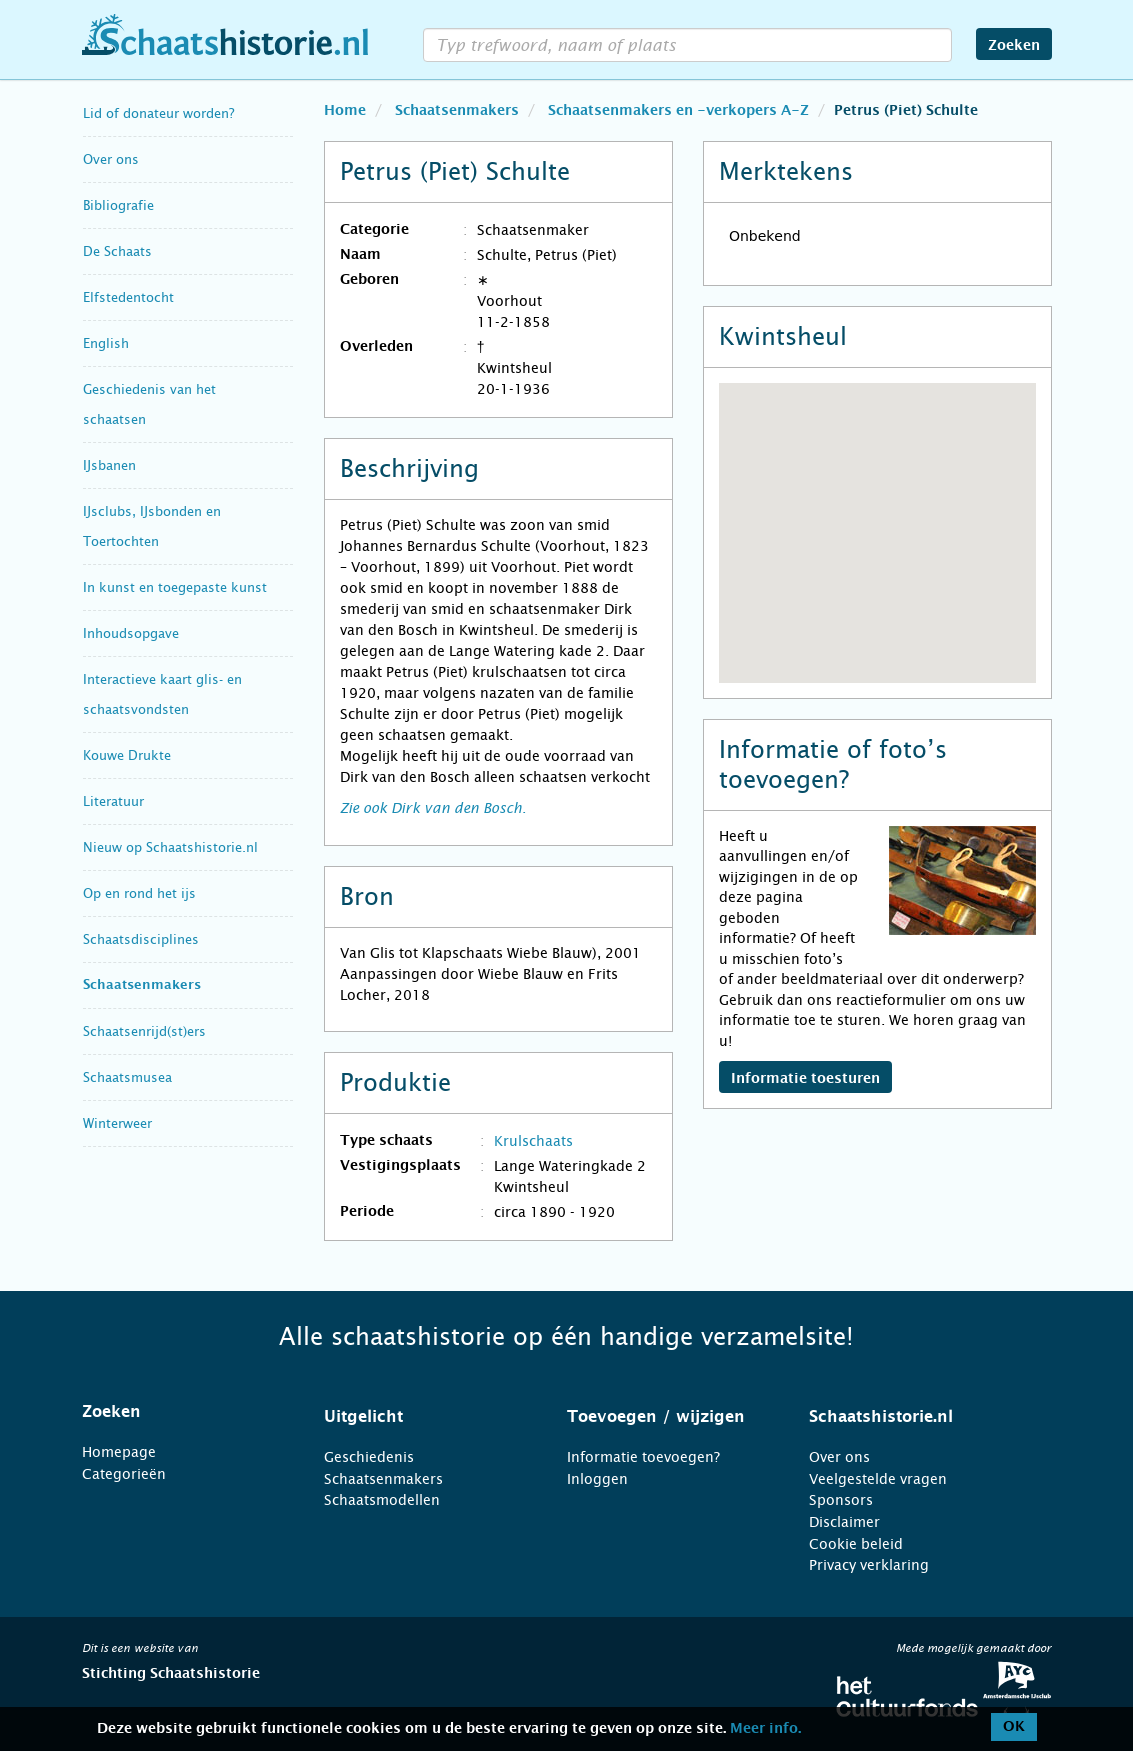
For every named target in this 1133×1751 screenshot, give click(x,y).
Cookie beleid (856, 1544)
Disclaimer (844, 1522)
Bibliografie (118, 205)
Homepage (119, 1452)
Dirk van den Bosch (456, 809)
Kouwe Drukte (127, 755)
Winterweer (117, 1123)
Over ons (111, 159)
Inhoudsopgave (131, 633)
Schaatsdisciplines (141, 939)
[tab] (178, 1412)
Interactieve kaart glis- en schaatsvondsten (162, 694)
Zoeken (1014, 46)
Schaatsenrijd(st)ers (144, 1031)
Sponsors (841, 1500)
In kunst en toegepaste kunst (175, 587)
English (106, 343)
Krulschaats (533, 1141)
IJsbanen (109, 465)
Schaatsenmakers (142, 985)
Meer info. (765, 1729)
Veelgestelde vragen (878, 1479)
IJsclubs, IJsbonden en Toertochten (152, 526)
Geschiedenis (369, 1457)
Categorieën (124, 1474)
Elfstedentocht (128, 297)
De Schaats (117, 251)
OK (1014, 1727)
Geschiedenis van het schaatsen (149, 404)
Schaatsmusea (127, 1077)
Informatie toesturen (805, 1079)
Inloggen (597, 1479)
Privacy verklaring (869, 1565)
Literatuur (113, 801)
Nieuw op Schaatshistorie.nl (170, 847)
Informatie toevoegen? (643, 1457)
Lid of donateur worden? (158, 113)
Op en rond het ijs (139, 893)
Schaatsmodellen (382, 1500)
